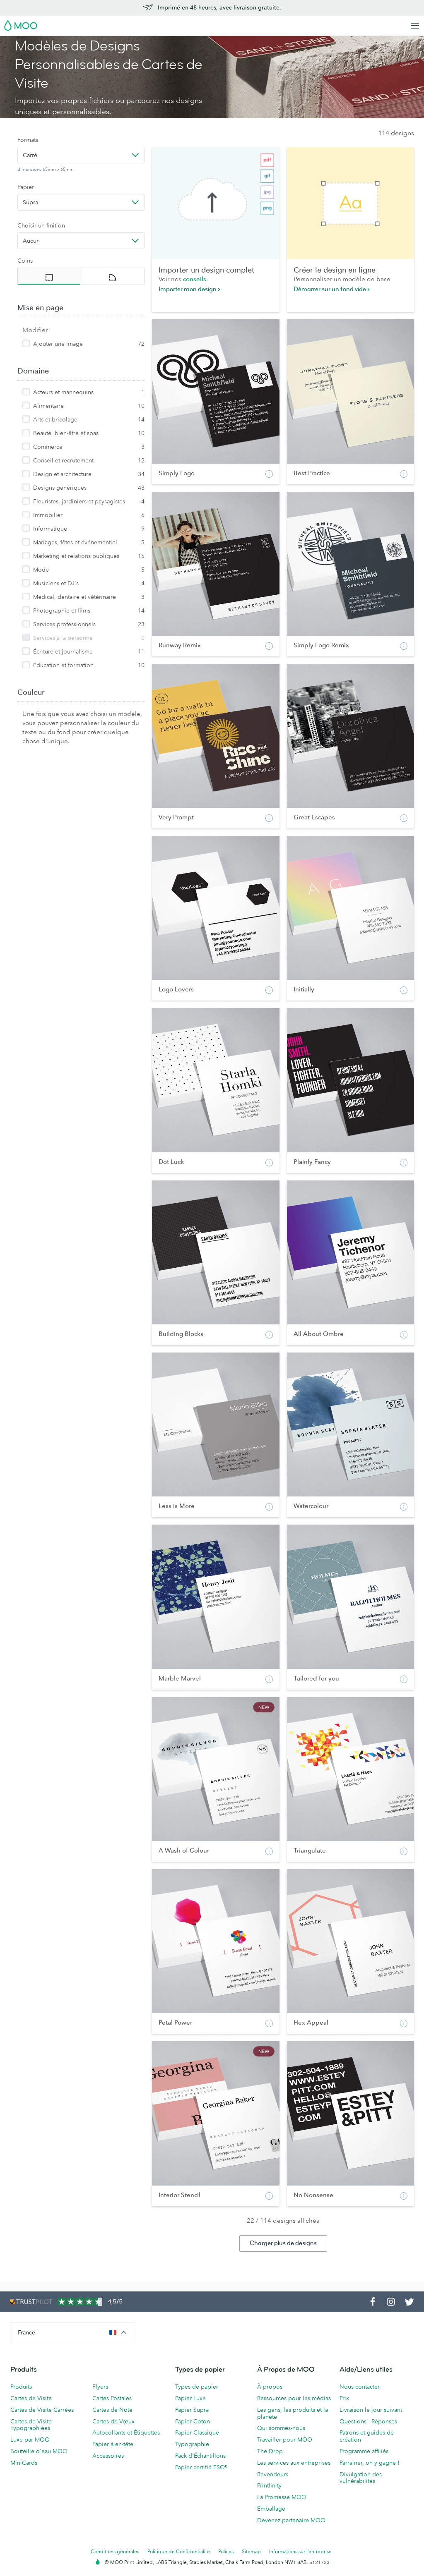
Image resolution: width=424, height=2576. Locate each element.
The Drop (270, 2451)
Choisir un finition (41, 225)
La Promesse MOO (281, 2497)
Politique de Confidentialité (178, 2551)
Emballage (271, 2508)
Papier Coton (192, 2421)
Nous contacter (360, 2386)
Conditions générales (115, 2551)
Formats (27, 140)
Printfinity (269, 2485)
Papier (25, 187)
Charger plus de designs (283, 2243)
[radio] (49, 276)
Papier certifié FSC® (201, 2467)
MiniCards (23, 2462)
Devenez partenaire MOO (291, 2520)
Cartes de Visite (31, 2398)
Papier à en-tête (112, 2444)
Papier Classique (197, 2432)
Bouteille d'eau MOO (38, 2451)
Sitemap (251, 2551)
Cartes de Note (112, 2409)
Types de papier (196, 2386)
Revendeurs (272, 2474)
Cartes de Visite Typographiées (31, 2425)
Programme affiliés (364, 2451)
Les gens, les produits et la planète (292, 2413)
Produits (21, 2386)
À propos (269, 2386)
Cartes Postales (112, 2398)
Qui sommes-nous (281, 2428)
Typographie (192, 2444)
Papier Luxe (190, 2398)
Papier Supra (192, 2409)
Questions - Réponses (368, 2421)
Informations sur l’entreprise (300, 2551)
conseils (194, 279)
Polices (226, 2551)
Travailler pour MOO (284, 2439)
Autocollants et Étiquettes (126, 2432)
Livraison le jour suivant (371, 2409)
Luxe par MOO (30, 2439)
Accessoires (108, 2455)
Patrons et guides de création (367, 2436)
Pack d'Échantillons (200, 2455)
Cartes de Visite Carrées (42, 2409)
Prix (344, 2398)
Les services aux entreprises (293, 2462)
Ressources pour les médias (294, 2398)
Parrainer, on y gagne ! (370, 2462)
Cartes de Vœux (113, 2421)
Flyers (100, 2386)
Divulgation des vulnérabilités (361, 2478)
